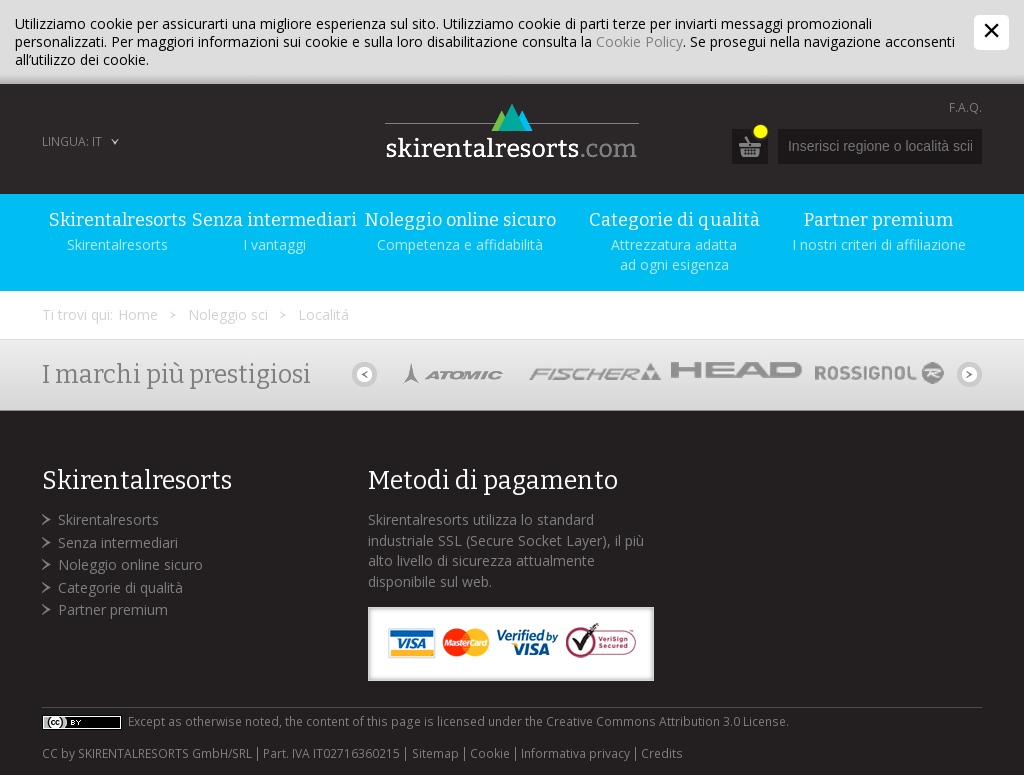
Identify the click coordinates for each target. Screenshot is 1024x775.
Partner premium (113, 609)
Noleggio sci (228, 314)
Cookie (490, 754)
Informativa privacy (575, 754)
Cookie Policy (639, 41)
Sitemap (435, 754)
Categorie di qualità (120, 587)
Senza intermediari (118, 542)
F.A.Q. (965, 107)
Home (138, 314)
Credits (662, 754)
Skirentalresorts (108, 519)
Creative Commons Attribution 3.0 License (666, 721)
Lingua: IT (72, 141)
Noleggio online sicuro (130, 564)
